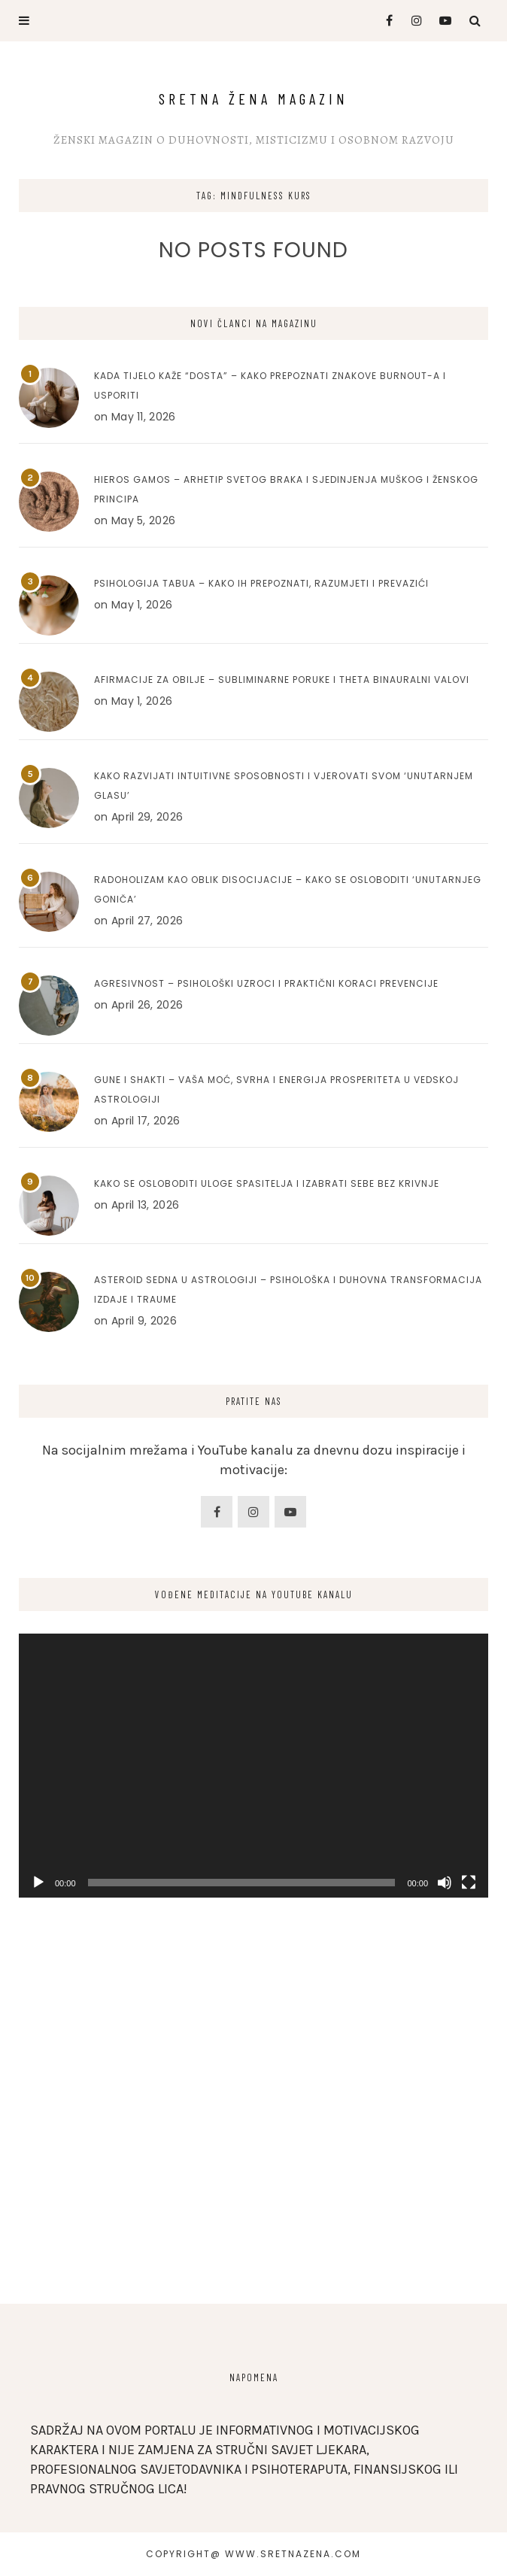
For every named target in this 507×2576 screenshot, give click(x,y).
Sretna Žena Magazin (253, 99)
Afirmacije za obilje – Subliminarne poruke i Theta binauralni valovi (281, 679)
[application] (253, 1766)
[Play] (38, 1882)
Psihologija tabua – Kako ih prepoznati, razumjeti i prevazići (261, 583)
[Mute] (444, 1882)
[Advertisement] (253, 2153)
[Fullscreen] (468, 1882)
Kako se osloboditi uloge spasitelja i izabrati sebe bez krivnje (266, 1183)
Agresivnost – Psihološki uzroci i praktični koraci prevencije (266, 983)
